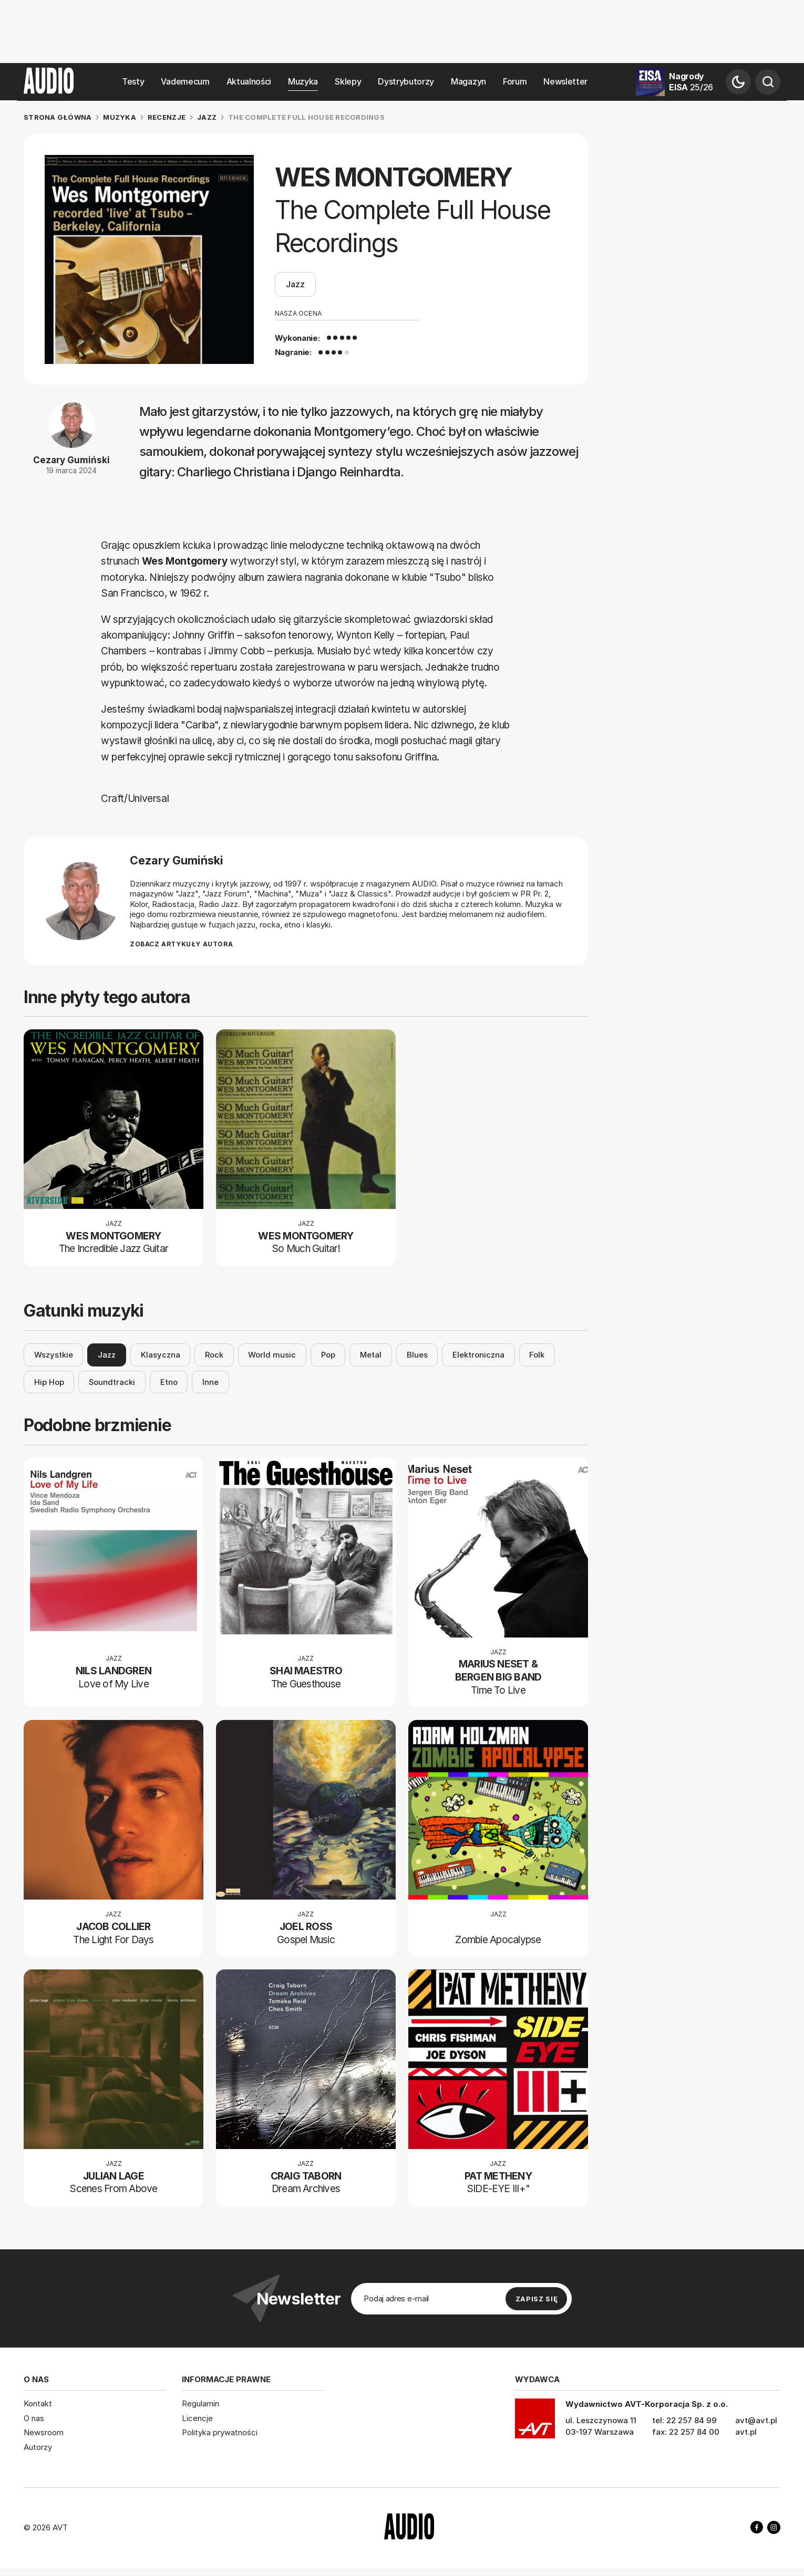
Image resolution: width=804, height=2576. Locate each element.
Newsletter (565, 82)
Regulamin (200, 2403)
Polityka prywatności (219, 2432)
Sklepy (348, 82)
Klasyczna (160, 1355)
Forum (515, 82)
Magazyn (468, 82)
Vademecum (185, 82)
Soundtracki (112, 1382)
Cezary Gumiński (71, 460)
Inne (210, 1382)
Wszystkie (53, 1355)
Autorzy (38, 2447)
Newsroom (44, 2432)
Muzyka (303, 82)
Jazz (295, 284)
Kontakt (38, 2403)
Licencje (197, 2418)
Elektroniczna (478, 1355)
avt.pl (746, 2432)
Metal (371, 1355)
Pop (328, 1355)
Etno (169, 1382)
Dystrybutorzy (406, 82)
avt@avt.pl (756, 2420)
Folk (536, 1355)
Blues (417, 1355)
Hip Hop (49, 1382)
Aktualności (248, 82)
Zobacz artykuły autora (181, 944)
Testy (133, 82)
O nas (34, 2418)
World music (272, 1355)
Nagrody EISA (691, 81)
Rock (214, 1355)
